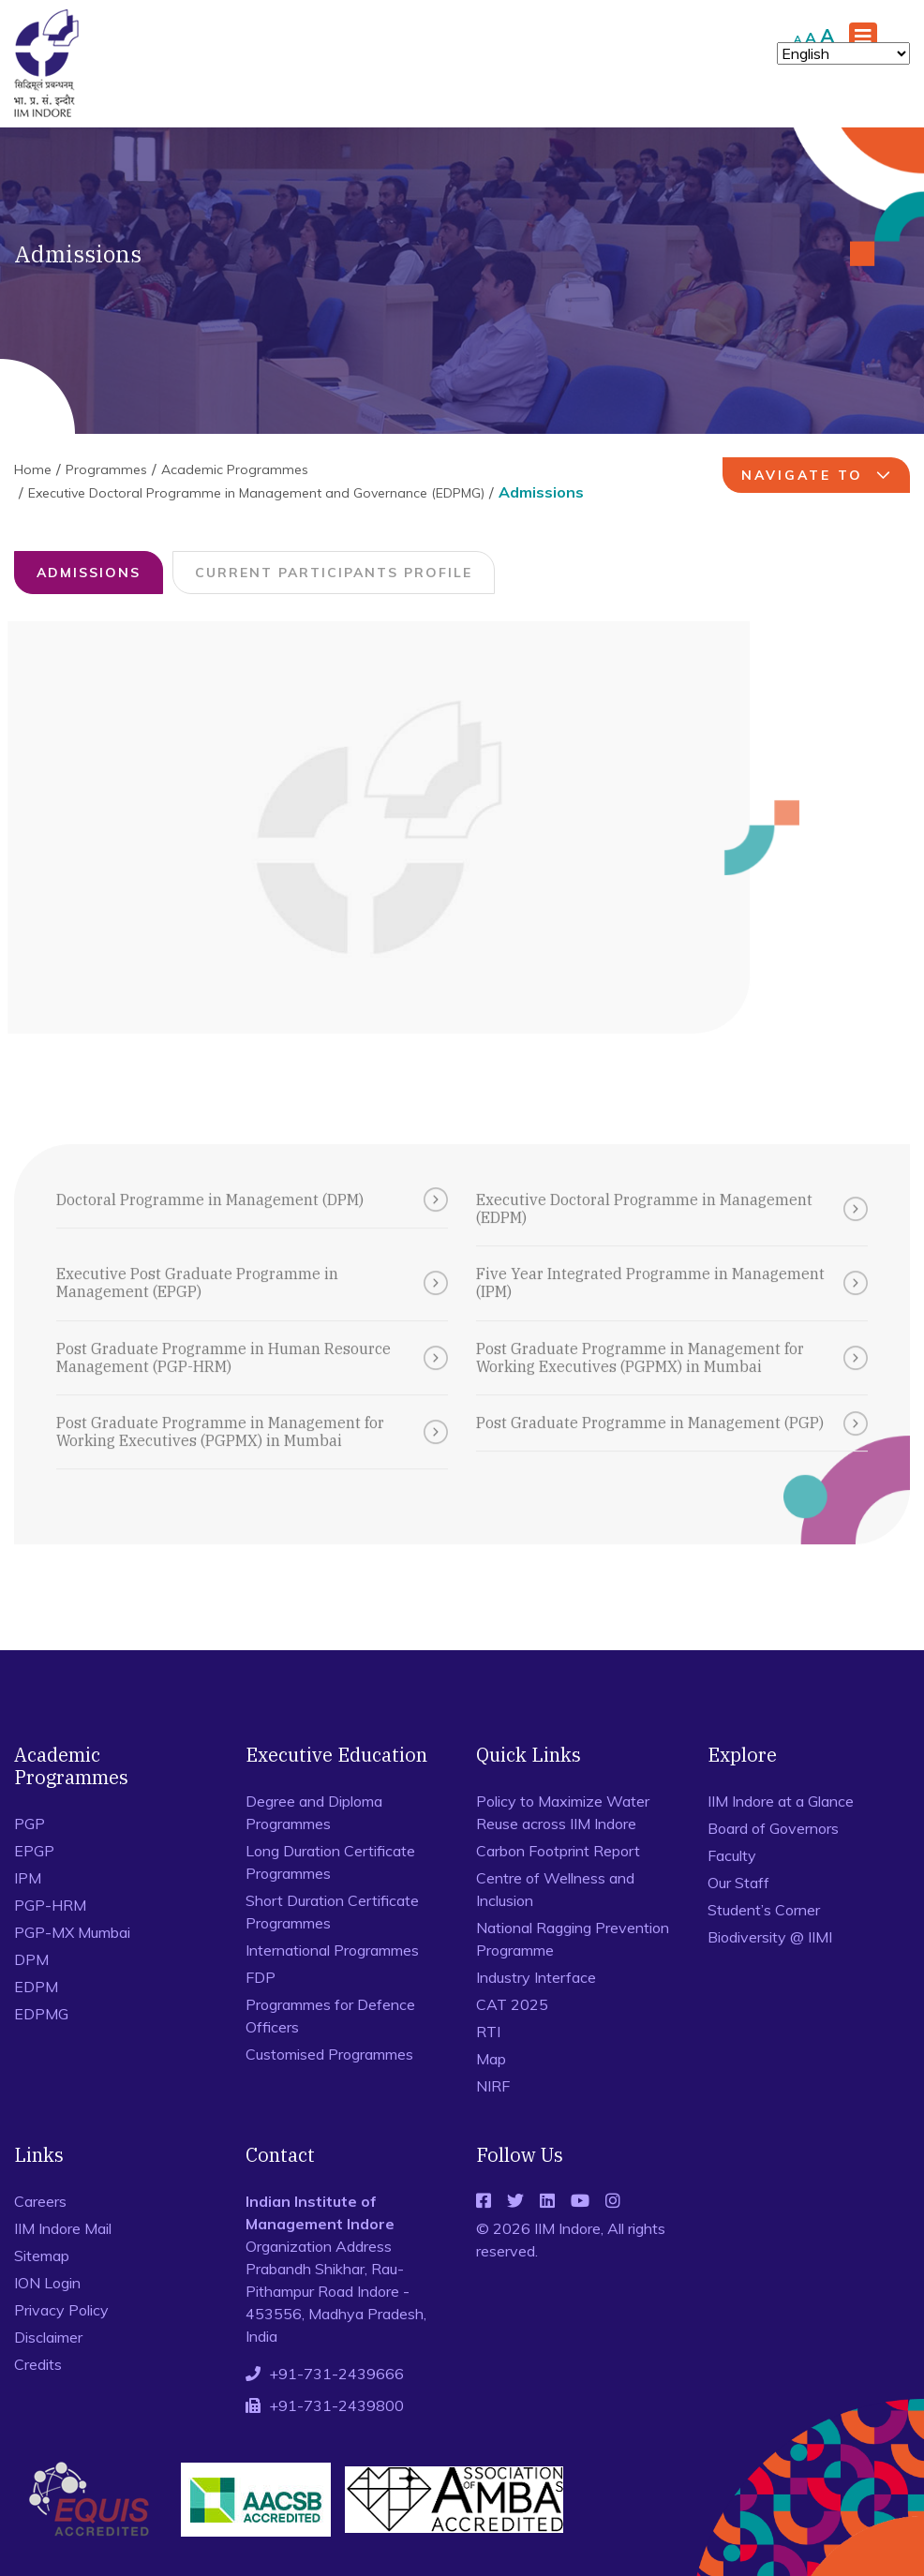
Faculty (732, 1855)
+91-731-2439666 (336, 2373)
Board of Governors (773, 1828)
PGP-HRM (50, 1905)
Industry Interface (536, 1977)
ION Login (47, 2282)
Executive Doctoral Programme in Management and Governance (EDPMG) (256, 492)
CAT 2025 (512, 2004)
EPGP (34, 1850)
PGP (29, 1823)
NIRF (493, 2086)
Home (33, 469)
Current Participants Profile (333, 572)
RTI (488, 2031)
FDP (261, 1977)
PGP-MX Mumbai (72, 1932)
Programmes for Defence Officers (330, 2015)
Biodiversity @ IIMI (770, 1937)
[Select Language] (843, 53)
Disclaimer (48, 2337)
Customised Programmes (329, 2054)
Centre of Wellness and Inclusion (555, 1889)
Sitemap (41, 2255)
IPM (27, 1878)
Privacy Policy (61, 2310)
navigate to (818, 475)
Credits (38, 2364)
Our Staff (738, 1882)
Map (491, 2058)
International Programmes (332, 1950)
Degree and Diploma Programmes (314, 1812)
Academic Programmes (234, 469)
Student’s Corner (764, 1909)
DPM (31, 1959)
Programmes (106, 469)
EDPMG (41, 2013)
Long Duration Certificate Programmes (330, 1862)
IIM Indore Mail (63, 2228)
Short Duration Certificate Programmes (332, 1911)
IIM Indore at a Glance (781, 1801)
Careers (40, 2201)
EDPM (36, 1986)
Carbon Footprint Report (558, 1850)
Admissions (89, 572)
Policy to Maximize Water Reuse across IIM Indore (562, 1812)
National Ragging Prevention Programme (572, 1938)
